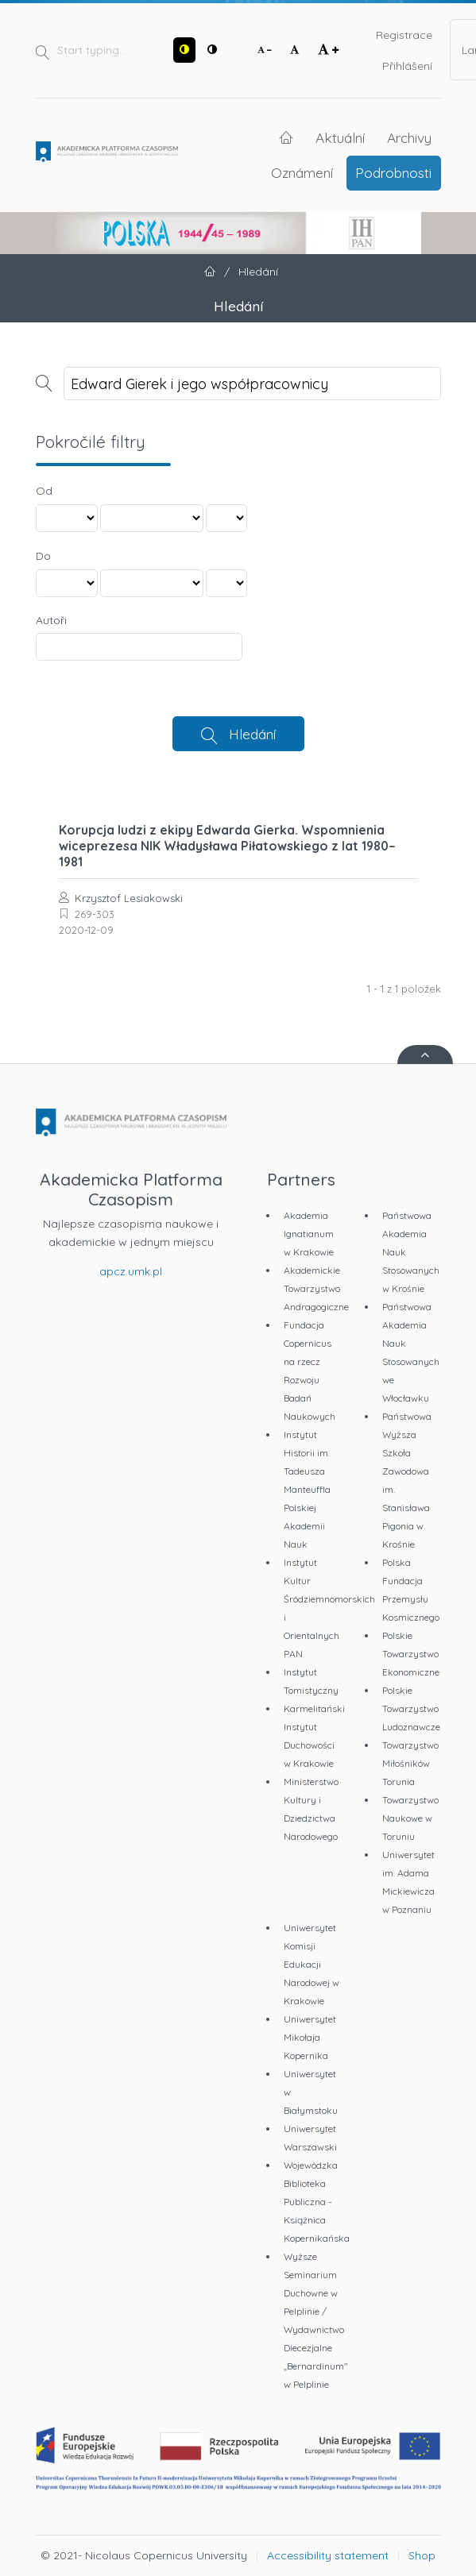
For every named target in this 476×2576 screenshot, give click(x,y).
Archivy (409, 137)
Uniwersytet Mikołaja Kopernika (310, 2037)
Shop (421, 2555)
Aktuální (340, 137)
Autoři (51, 620)
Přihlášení (407, 66)
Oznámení (302, 172)
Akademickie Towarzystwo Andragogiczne (316, 1288)
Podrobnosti (393, 172)
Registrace (404, 35)
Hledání (252, 733)
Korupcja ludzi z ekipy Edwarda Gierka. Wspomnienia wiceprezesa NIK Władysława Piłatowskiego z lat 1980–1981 (227, 846)
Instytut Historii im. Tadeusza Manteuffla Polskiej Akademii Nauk (307, 1489)
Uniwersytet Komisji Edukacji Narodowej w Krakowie (311, 1964)
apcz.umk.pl (130, 1271)
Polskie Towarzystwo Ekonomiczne (410, 1653)
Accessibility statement (328, 2555)
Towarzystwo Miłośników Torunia (410, 1763)
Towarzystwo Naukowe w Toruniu (410, 1818)
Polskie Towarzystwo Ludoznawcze (411, 1708)
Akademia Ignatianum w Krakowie (309, 1233)
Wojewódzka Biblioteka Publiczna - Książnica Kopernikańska (317, 2201)
